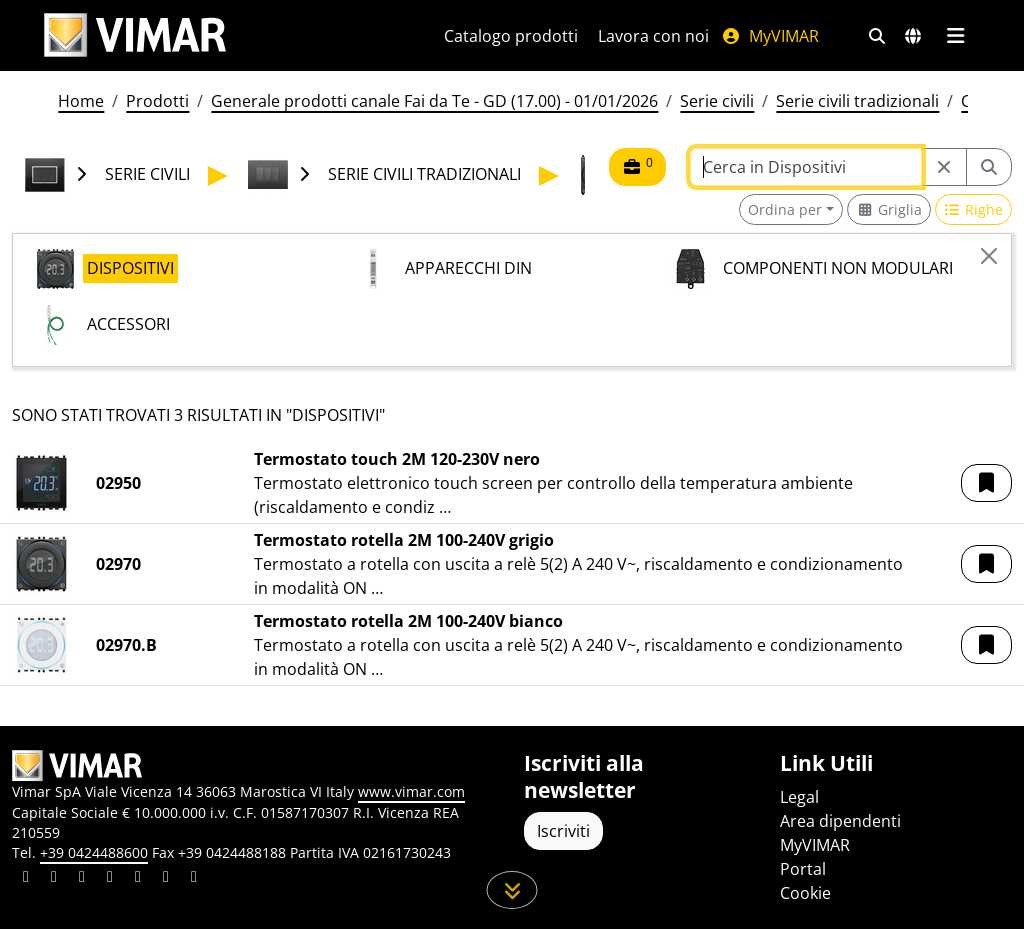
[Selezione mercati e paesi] (913, 36)
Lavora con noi (653, 36)
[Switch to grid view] (889, 209)
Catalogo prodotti (511, 36)
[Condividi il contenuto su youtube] (138, 879)
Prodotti (157, 101)
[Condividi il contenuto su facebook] (54, 879)
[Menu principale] (955, 36)
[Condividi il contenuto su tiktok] (194, 879)
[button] (986, 483)
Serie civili (717, 101)
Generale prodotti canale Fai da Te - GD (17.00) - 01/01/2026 (434, 101)
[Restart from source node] (944, 167)
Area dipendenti (840, 821)
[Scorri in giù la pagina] (512, 890)
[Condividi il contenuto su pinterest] (82, 879)
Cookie (805, 893)
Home (81, 101)
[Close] (989, 256)
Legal (799, 797)
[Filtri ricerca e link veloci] (877, 36)
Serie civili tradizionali (857, 101)
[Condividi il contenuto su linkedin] (26, 879)
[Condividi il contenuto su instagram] (110, 879)
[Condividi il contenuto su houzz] (166, 879)
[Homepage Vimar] (135, 35)
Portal (803, 869)
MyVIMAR (770, 36)
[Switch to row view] (974, 209)
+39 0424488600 (94, 852)
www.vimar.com (411, 791)
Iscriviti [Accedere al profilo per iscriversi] (563, 831)
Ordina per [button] (785, 209)
